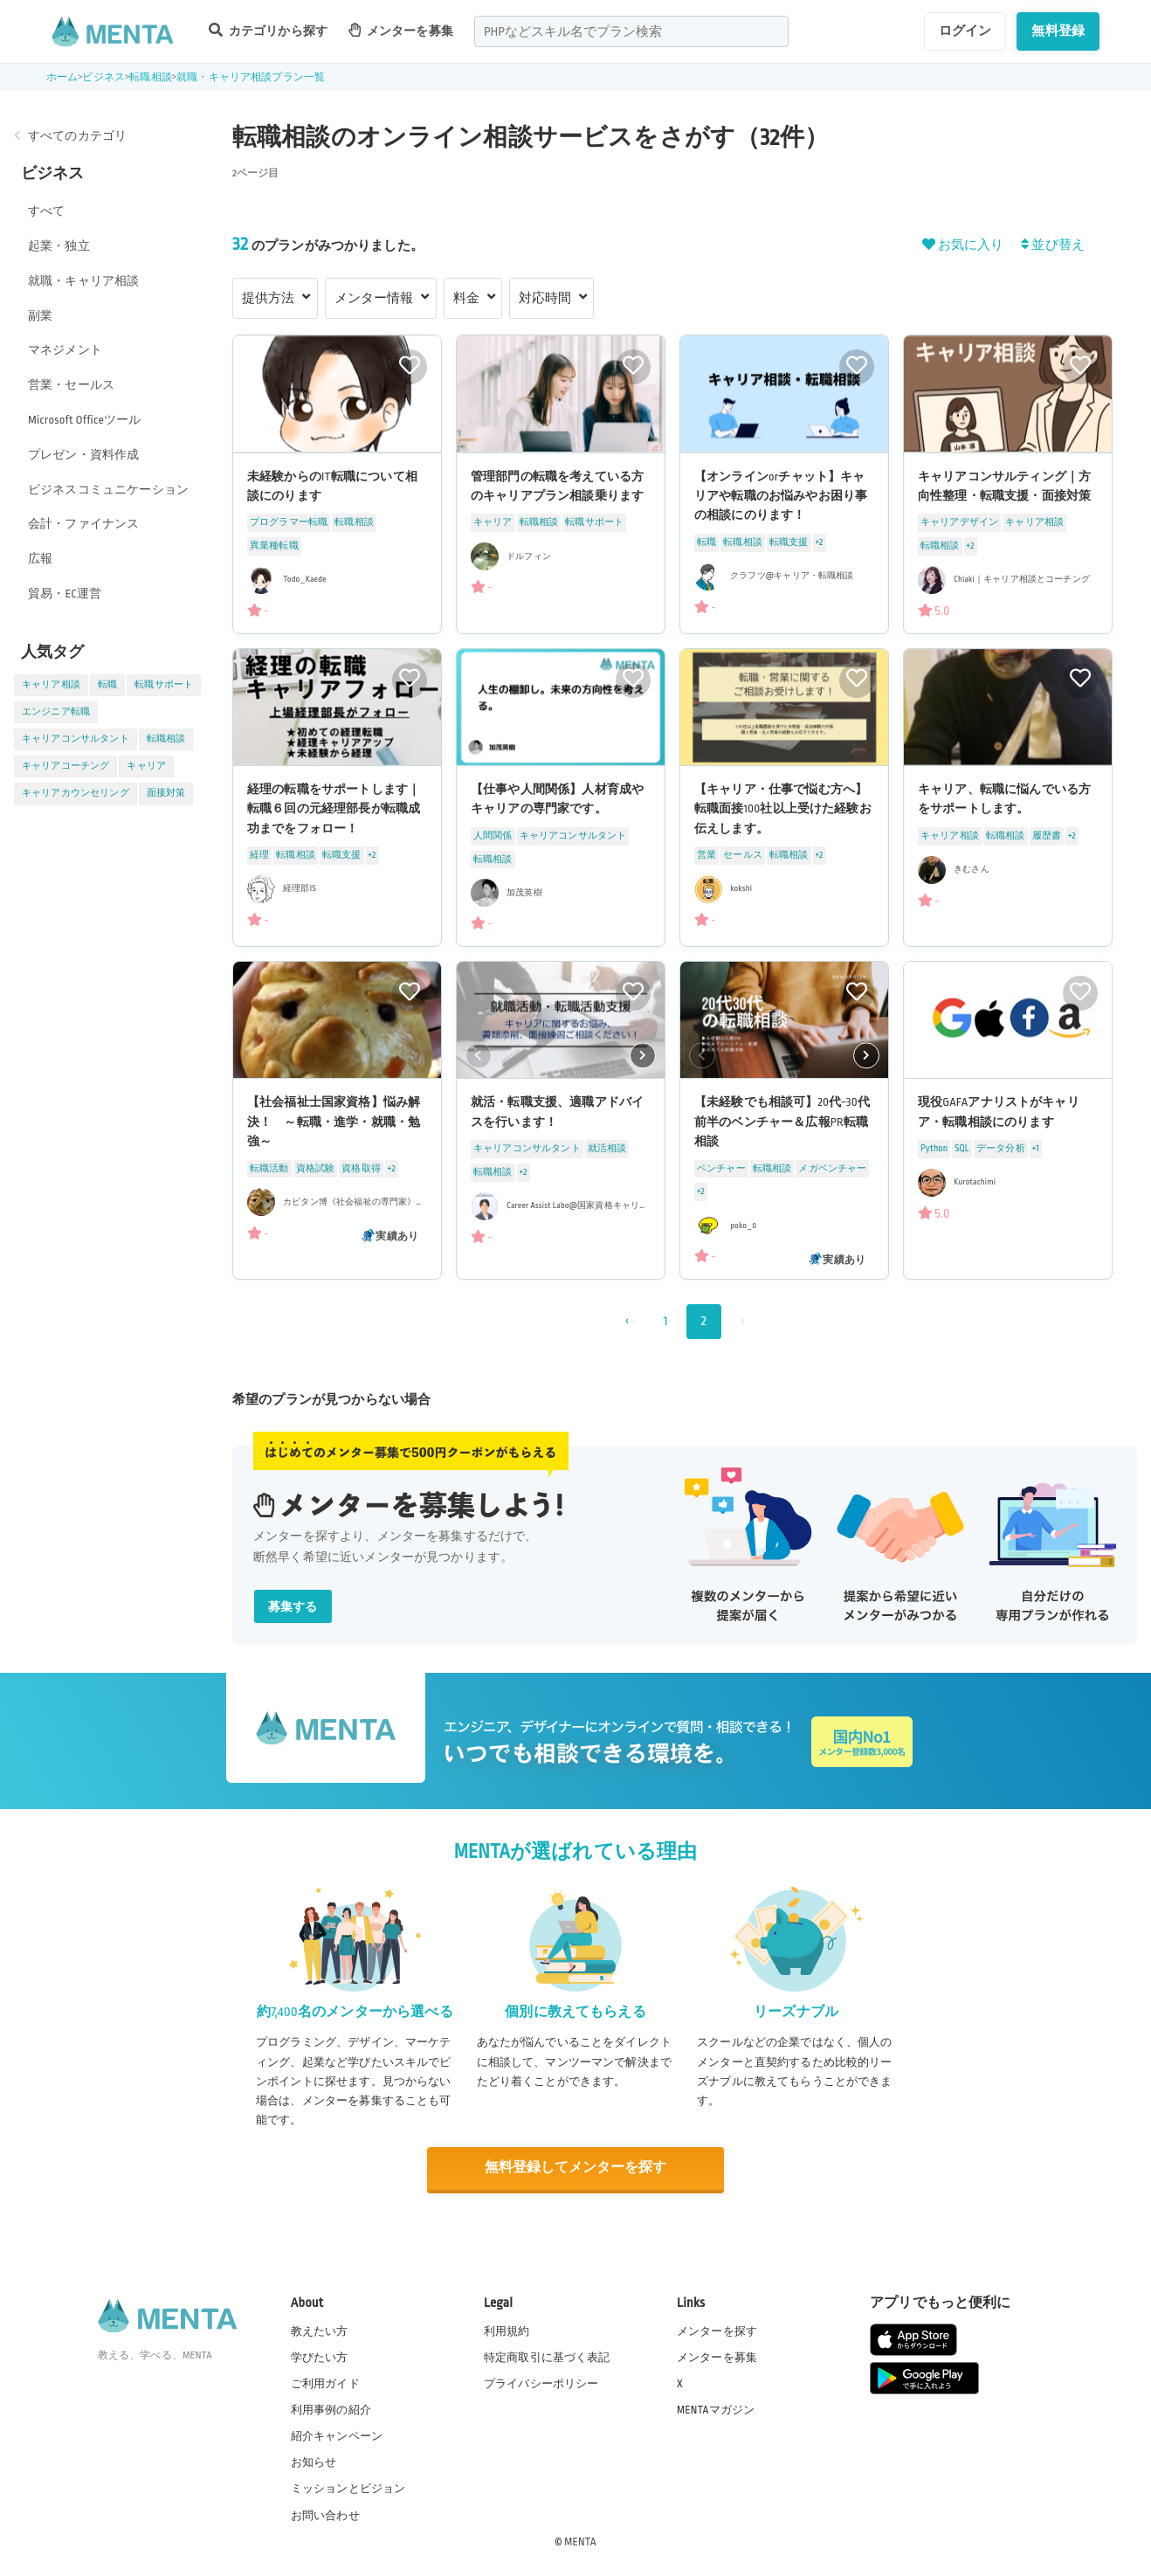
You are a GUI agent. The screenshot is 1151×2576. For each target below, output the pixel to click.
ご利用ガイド (325, 2382)
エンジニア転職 (56, 712)
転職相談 (150, 77)
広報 (40, 558)
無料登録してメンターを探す (575, 2167)
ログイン (965, 31)
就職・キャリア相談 (83, 280)
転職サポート (163, 685)
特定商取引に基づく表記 (547, 2356)
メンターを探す (717, 2330)
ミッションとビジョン (348, 2488)
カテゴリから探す (268, 30)
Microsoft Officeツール (84, 419)
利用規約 (507, 2330)
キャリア (146, 766)
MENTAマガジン (716, 2409)
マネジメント (65, 349)
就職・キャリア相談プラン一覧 (250, 77)
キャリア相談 (51, 685)
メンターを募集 (400, 30)
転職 (107, 685)
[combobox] (631, 31)
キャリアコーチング (65, 766)
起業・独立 (59, 245)
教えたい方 (319, 2330)
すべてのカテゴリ (77, 135)
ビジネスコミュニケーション (108, 489)
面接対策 (166, 793)
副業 (40, 315)
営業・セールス (71, 384)
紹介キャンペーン (337, 2435)
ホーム (62, 77)
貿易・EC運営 (64, 593)
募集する (293, 1606)
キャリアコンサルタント (75, 739)
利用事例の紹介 (331, 2409)
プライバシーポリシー (541, 2382)
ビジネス (103, 77)
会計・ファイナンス (83, 523)
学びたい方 (319, 2356)
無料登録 (1058, 31)
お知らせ (314, 2461)
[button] (643, 1056)
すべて (46, 211)
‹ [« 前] (626, 1321)
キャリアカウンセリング (75, 793)
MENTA (580, 2540)
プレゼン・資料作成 (83, 454)
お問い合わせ (325, 2514)
